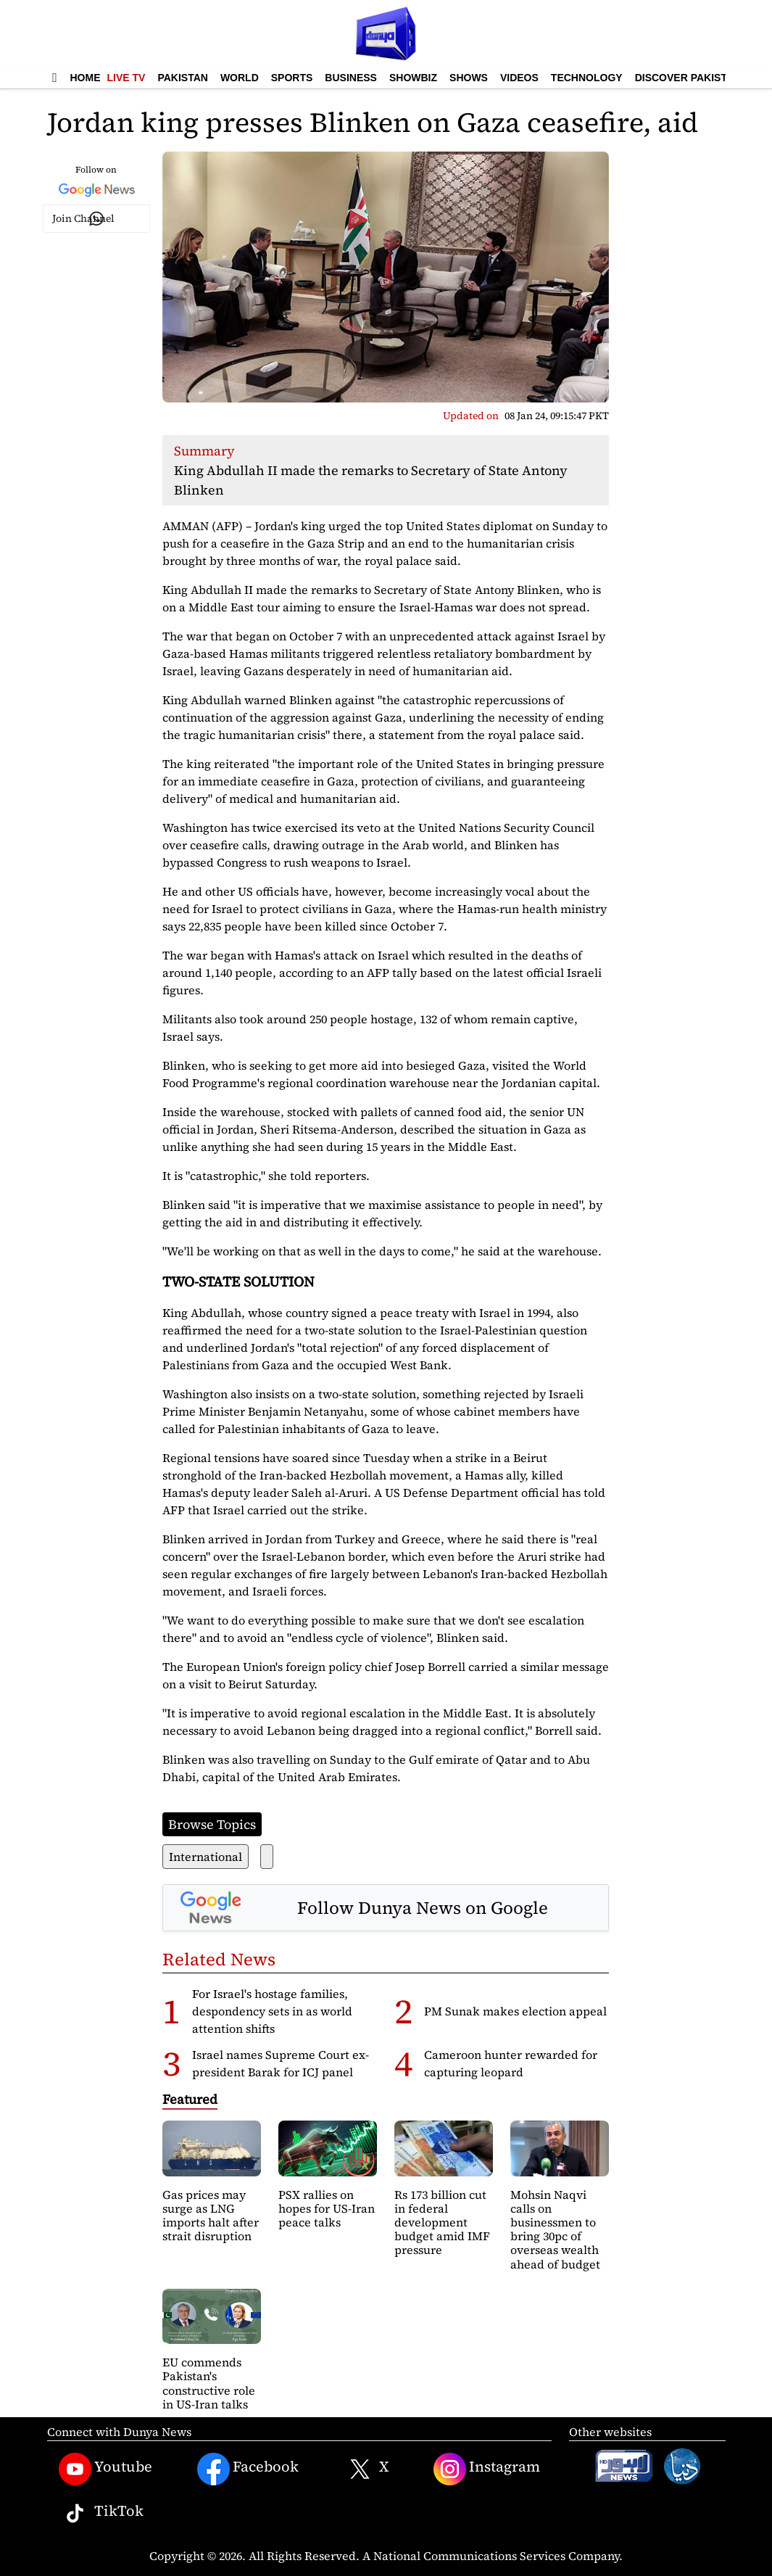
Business (351, 77)
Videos (519, 77)
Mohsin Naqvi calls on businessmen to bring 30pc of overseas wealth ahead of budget (555, 2229)
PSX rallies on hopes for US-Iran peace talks (326, 2208)
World (239, 77)
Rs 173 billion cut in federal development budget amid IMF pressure (442, 2222)
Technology (587, 77)
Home (85, 77)
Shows (468, 77)
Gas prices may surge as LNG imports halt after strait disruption (210, 2216)
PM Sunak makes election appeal (515, 2011)
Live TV (126, 77)
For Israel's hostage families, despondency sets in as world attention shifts (272, 2011)
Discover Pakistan (688, 77)
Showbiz (413, 77)
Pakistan (182, 77)
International (205, 1857)
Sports (292, 77)
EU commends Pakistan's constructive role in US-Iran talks (208, 2383)
